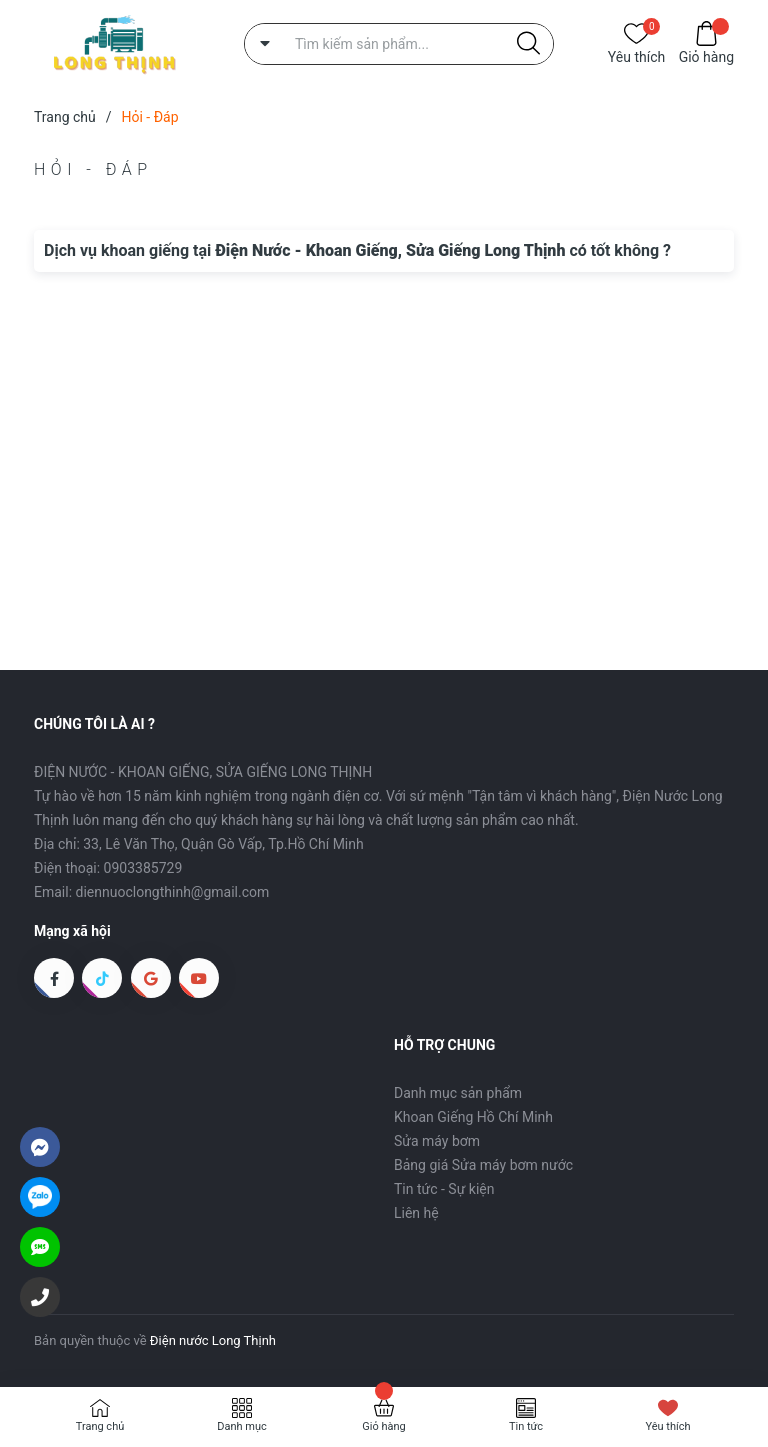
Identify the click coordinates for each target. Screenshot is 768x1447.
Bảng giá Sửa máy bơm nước (483, 1165)
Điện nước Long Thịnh (213, 1340)
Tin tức (526, 1426)
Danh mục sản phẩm (458, 1093)
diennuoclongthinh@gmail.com (173, 892)
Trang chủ (100, 1426)
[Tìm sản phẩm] (399, 44)
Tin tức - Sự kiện (444, 1189)
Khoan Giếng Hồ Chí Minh (473, 1117)
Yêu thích (636, 55)
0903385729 (143, 868)
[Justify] (528, 44)
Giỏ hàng (706, 55)
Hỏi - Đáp (93, 169)
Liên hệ (416, 1213)
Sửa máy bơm (437, 1141)
